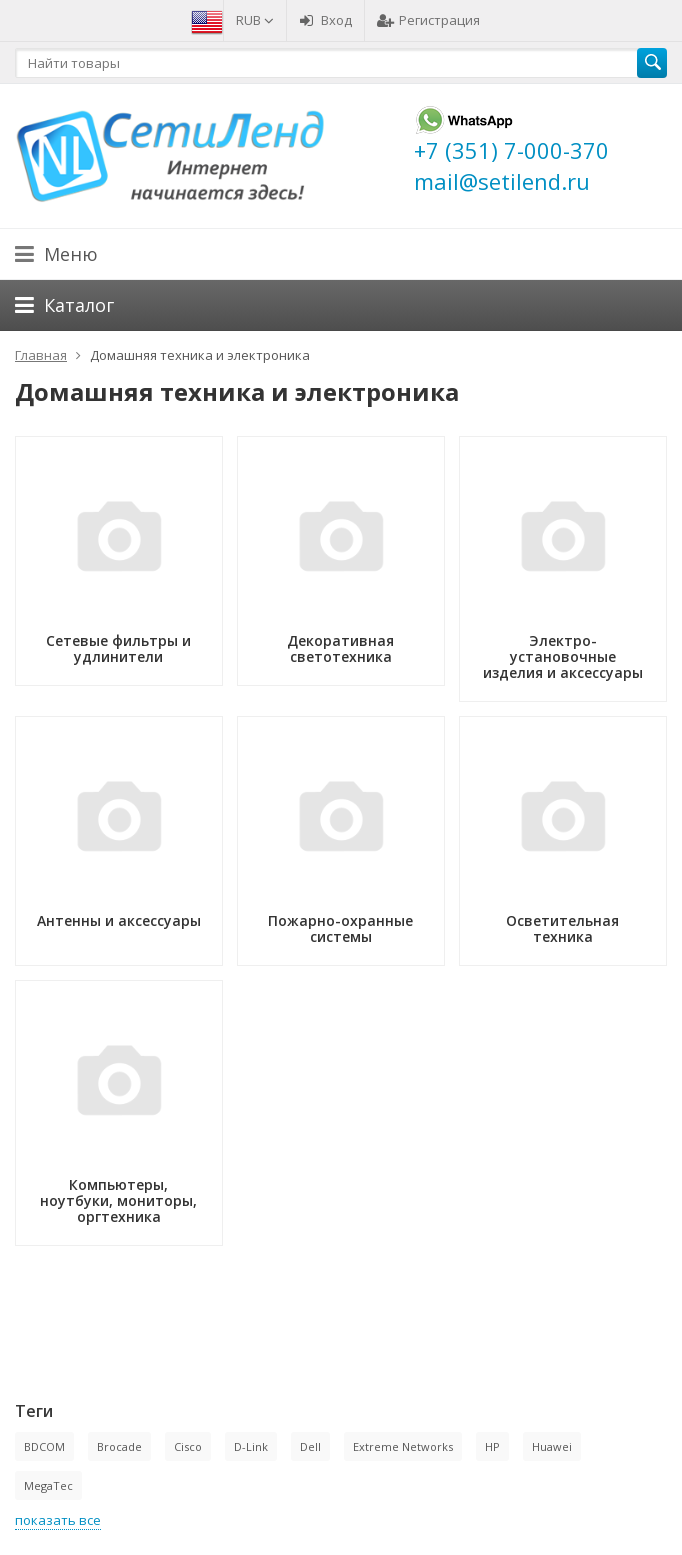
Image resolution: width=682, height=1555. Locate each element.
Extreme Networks (403, 1446)
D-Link (251, 1446)
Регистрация (428, 20)
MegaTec (48, 1485)
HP (492, 1446)
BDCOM (44, 1446)
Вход (325, 20)
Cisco (188, 1446)
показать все (58, 1520)
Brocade (119, 1446)
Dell (310, 1446)
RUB (255, 20)
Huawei (552, 1446)
